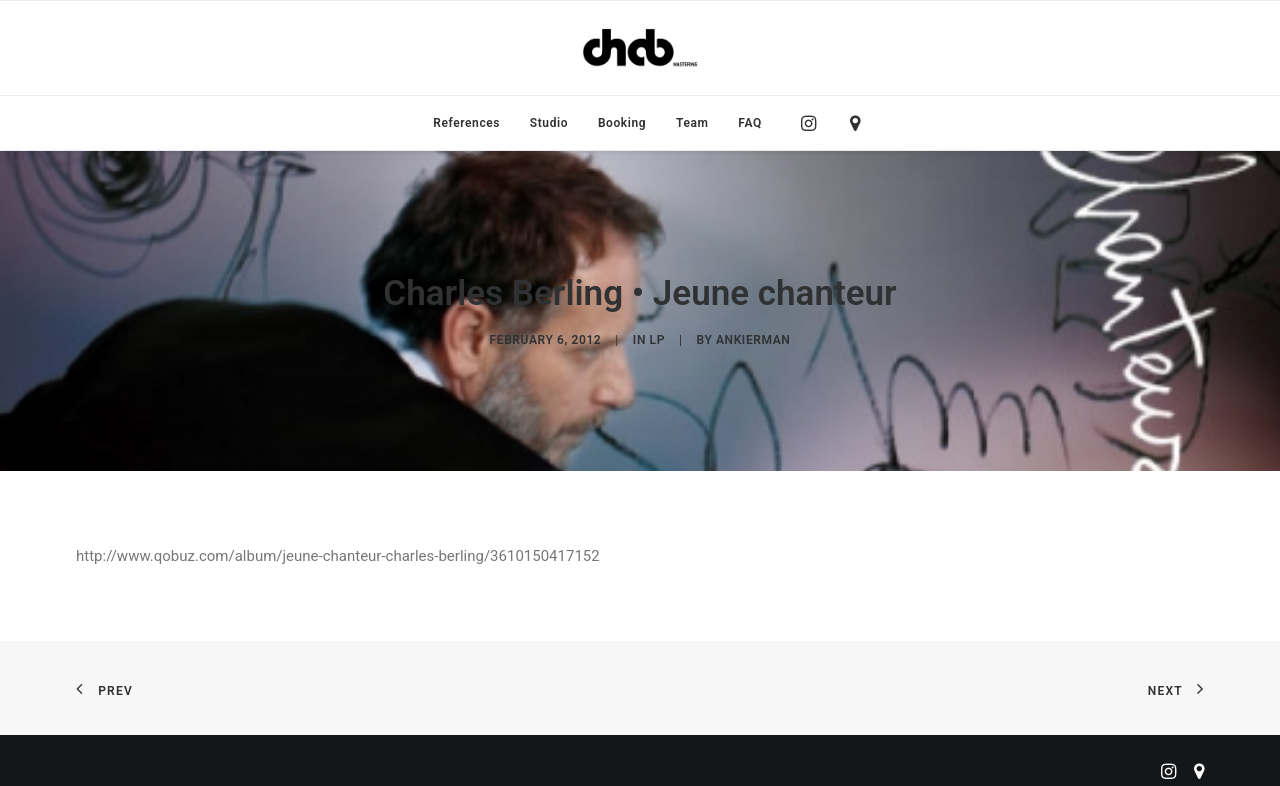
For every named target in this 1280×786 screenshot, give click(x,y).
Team (692, 123)
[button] (813, 123)
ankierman (753, 336)
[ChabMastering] (640, 48)
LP (657, 336)
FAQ (750, 123)
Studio (549, 123)
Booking (622, 123)
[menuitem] (466, 123)
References (466, 123)
